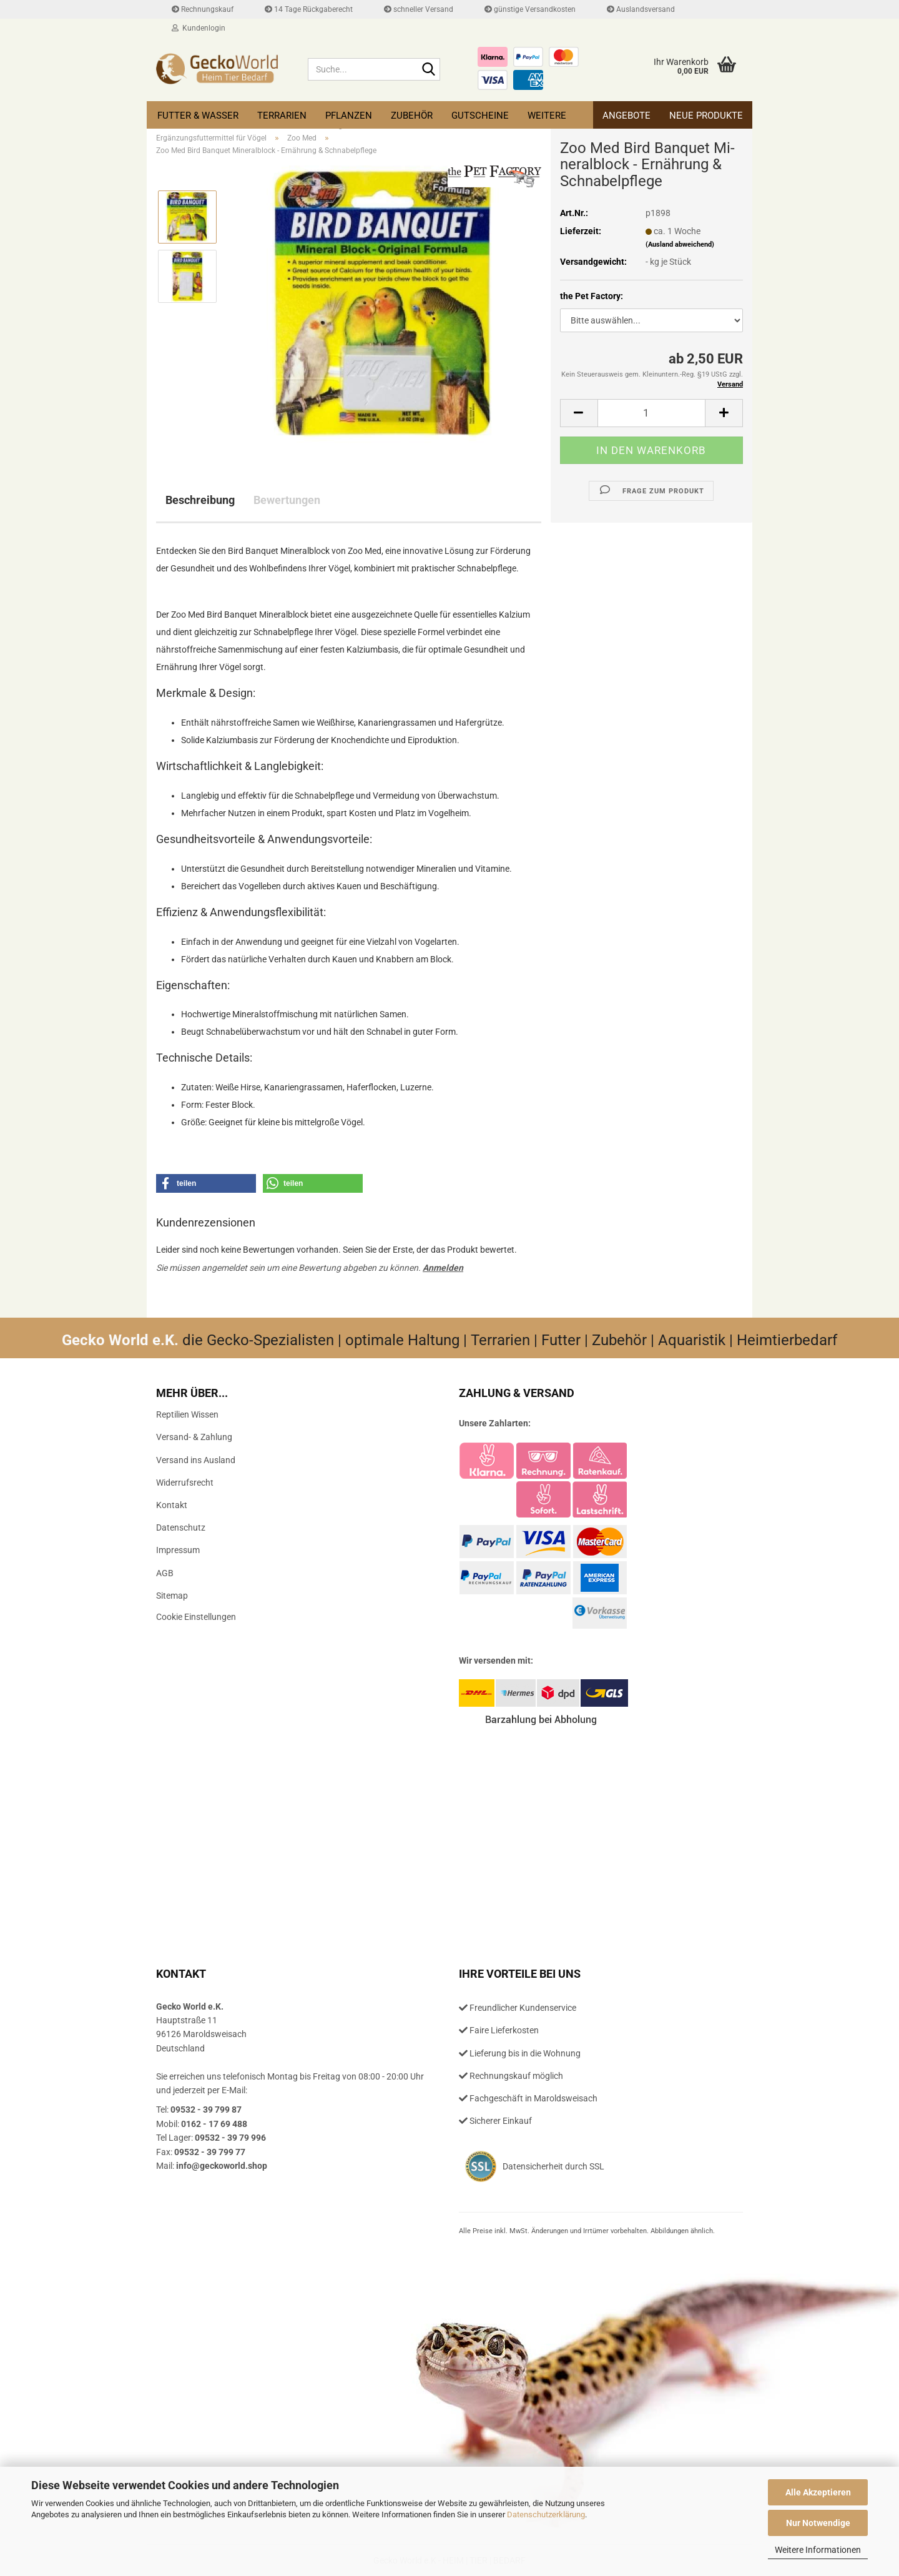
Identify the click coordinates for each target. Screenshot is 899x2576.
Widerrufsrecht (185, 1483)
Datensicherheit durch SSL (553, 2166)
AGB (165, 1573)
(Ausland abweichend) (680, 244)
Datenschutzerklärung (546, 2514)
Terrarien (282, 115)
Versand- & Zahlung (194, 1437)
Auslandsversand (641, 9)
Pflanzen (348, 115)
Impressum (178, 1550)
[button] (578, 413)
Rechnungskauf (202, 9)
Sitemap (172, 1596)
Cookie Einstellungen (196, 1617)
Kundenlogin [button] (198, 28)
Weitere (547, 115)
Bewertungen (286, 499)
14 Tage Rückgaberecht (309, 9)
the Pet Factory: (591, 296)
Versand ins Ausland (195, 1460)
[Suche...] (428, 70)
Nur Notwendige (818, 2523)
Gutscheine (480, 115)
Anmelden (443, 1268)
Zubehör (412, 115)
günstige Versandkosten (530, 9)
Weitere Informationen (818, 2550)
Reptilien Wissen (187, 1414)
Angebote (626, 115)
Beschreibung (200, 499)
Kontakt (171, 1505)
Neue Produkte (706, 115)
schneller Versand (418, 9)
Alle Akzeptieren (818, 2492)
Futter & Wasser (197, 115)
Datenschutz (180, 1527)
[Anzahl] (651, 413)
